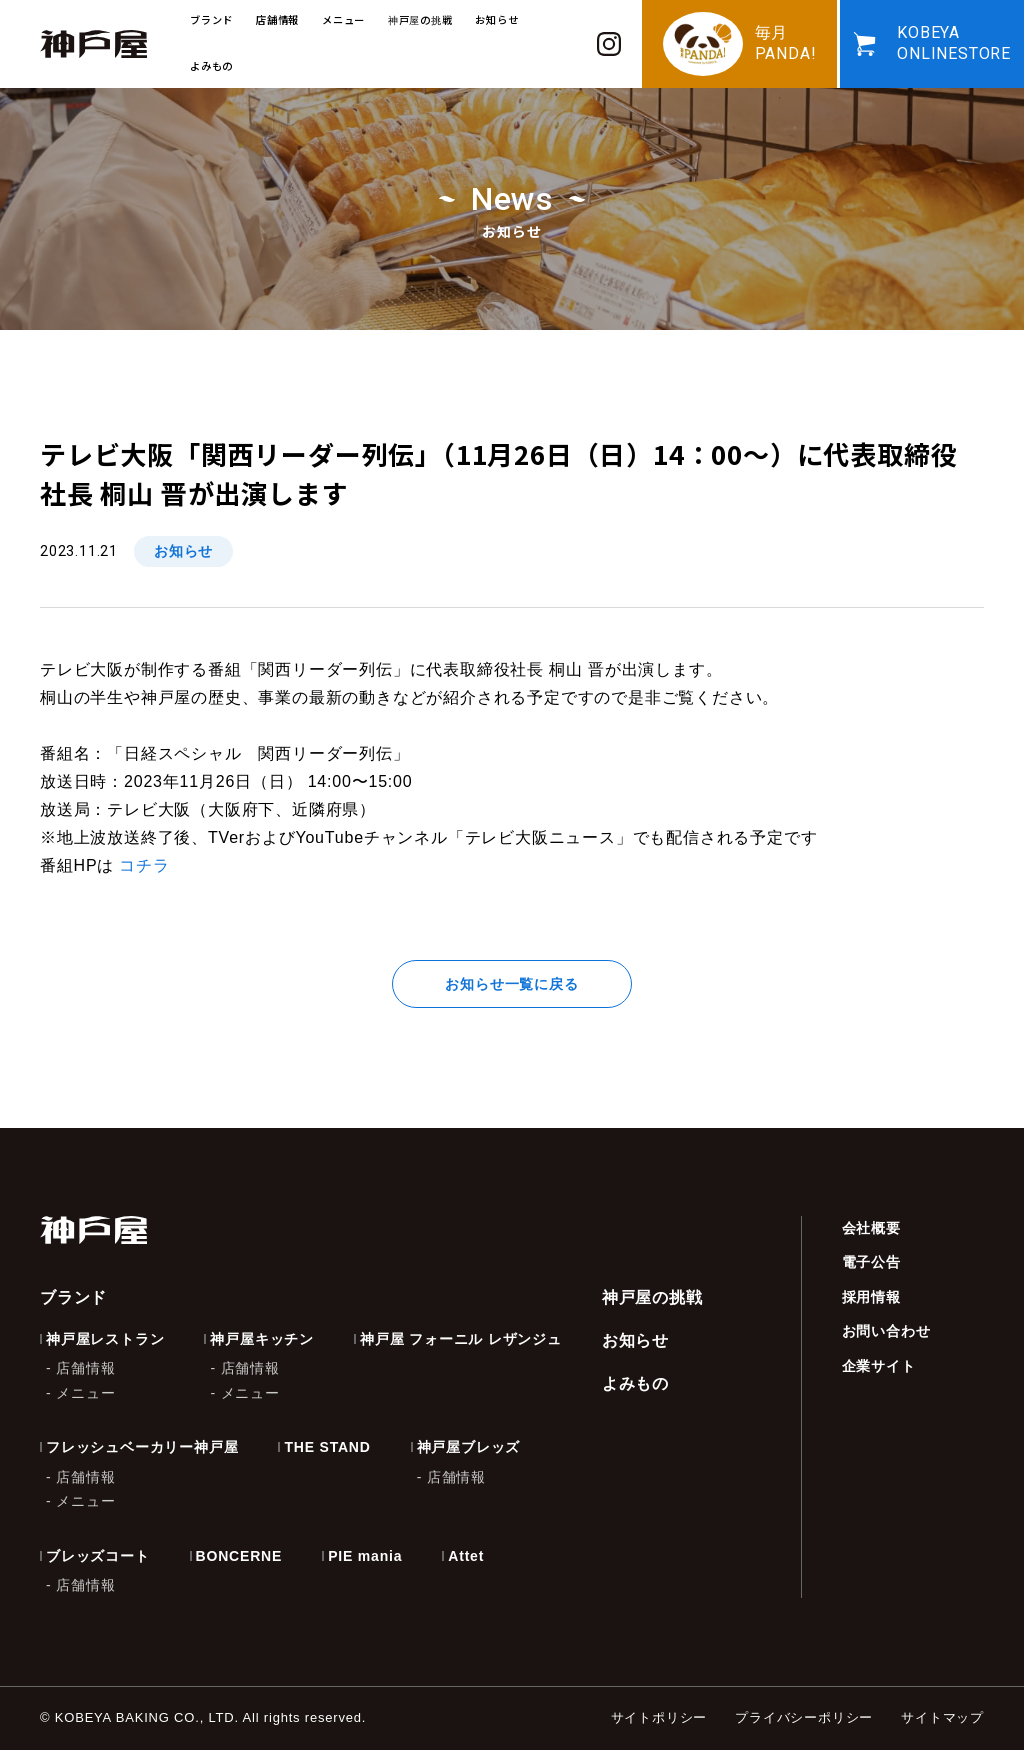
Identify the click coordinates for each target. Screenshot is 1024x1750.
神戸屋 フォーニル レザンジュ (461, 1339)
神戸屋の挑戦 (420, 19)
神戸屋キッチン (262, 1339)
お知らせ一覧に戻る (511, 984)
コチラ (144, 865)
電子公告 (871, 1262)
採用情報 (871, 1297)
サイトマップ (942, 1717)
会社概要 (871, 1228)
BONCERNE (239, 1556)
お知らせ (496, 19)
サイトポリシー (659, 1717)
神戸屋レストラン (105, 1339)
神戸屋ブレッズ (469, 1447)
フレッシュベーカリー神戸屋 (142, 1447)
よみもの (211, 65)
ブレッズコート (98, 1556)
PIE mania (365, 1556)
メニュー (85, 1393)
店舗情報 (85, 1368)
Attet (466, 1556)
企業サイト (879, 1366)
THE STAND (327, 1447)
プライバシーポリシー (804, 1717)
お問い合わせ (886, 1331)
